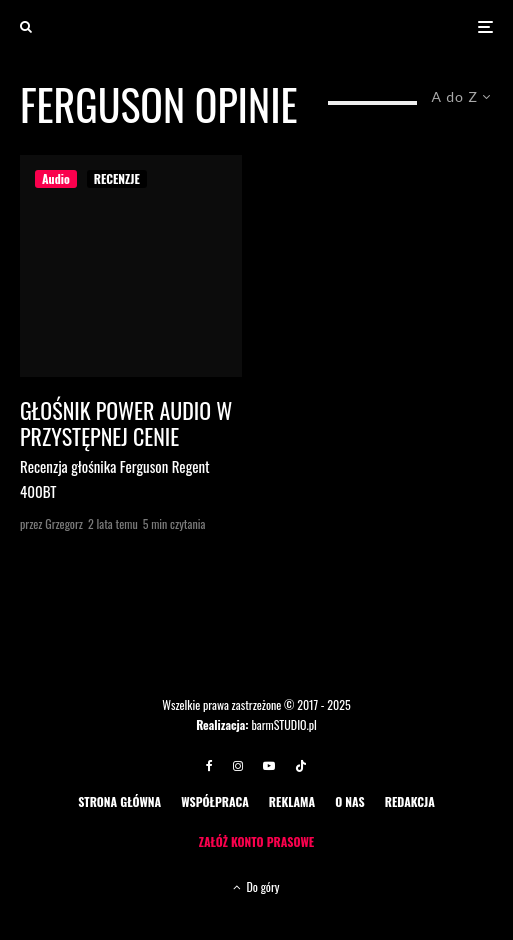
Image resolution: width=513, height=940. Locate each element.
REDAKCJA (410, 801)
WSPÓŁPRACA (215, 801)
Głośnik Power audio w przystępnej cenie (126, 423)
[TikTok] (301, 766)
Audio (56, 178)
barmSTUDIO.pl (283, 724)
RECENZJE (117, 178)
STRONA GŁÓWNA (119, 801)
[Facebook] (209, 766)
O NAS (350, 801)
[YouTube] (269, 766)
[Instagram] (238, 766)
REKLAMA (292, 801)
